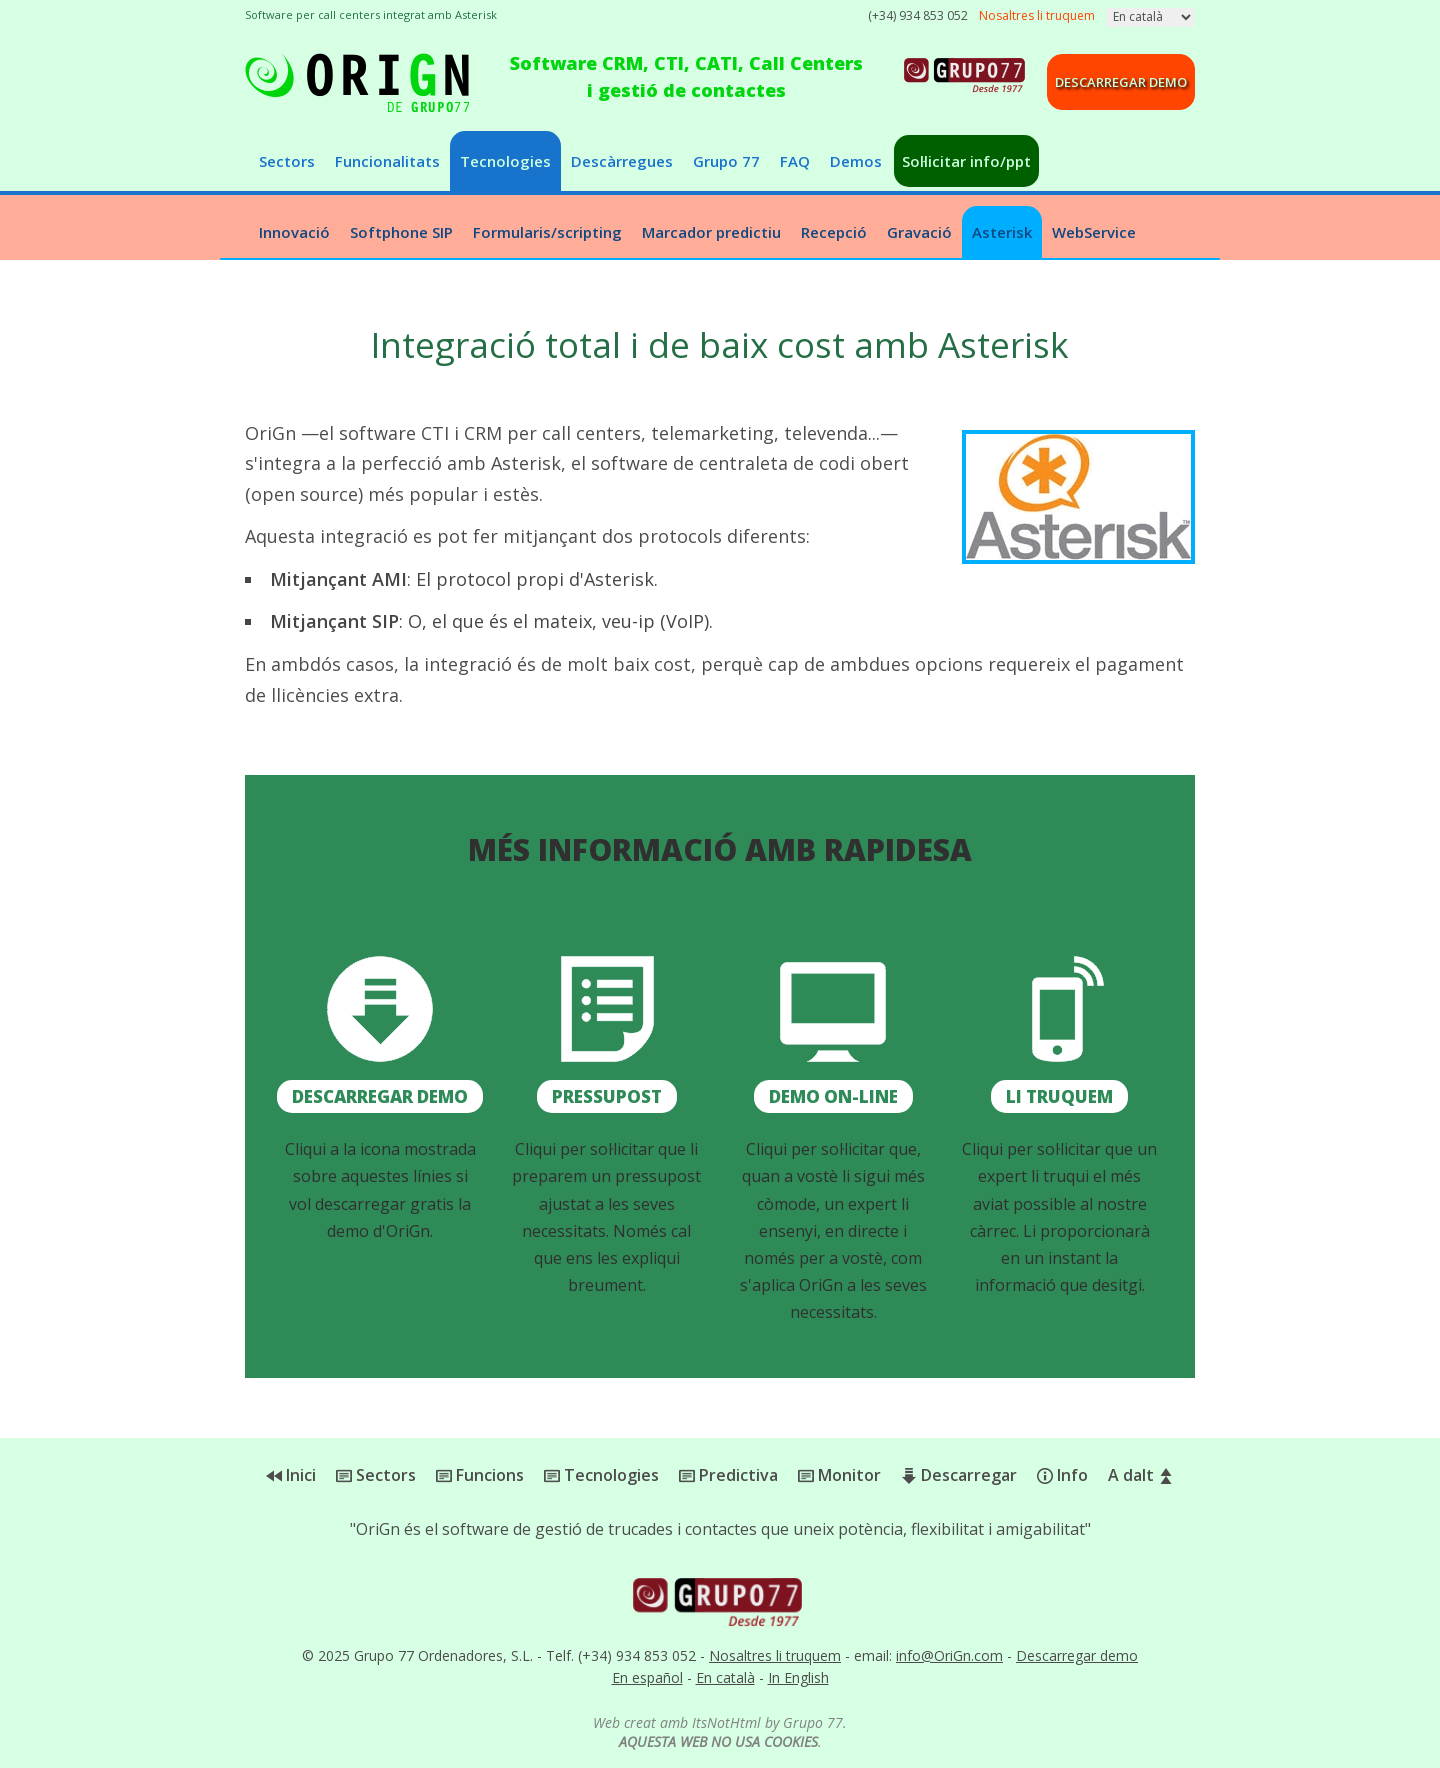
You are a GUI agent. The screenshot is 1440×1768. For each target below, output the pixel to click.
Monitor (839, 1475)
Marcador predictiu (711, 232)
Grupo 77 (726, 161)
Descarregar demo (1121, 82)
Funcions (480, 1475)
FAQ (795, 161)
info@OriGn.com (949, 1655)
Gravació (919, 232)
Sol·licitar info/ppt (966, 161)
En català (725, 1677)
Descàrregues (622, 161)
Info (1062, 1475)
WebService (1094, 232)
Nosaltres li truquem (775, 1655)
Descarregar (959, 1475)
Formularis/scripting (547, 232)
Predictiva (728, 1475)
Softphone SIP (401, 232)
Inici (291, 1475)
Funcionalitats (387, 161)
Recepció (834, 232)
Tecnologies (505, 161)
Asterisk (1002, 232)
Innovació (294, 232)
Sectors (287, 161)
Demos (856, 161)
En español (647, 1677)
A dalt (1141, 1475)
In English (798, 1677)
